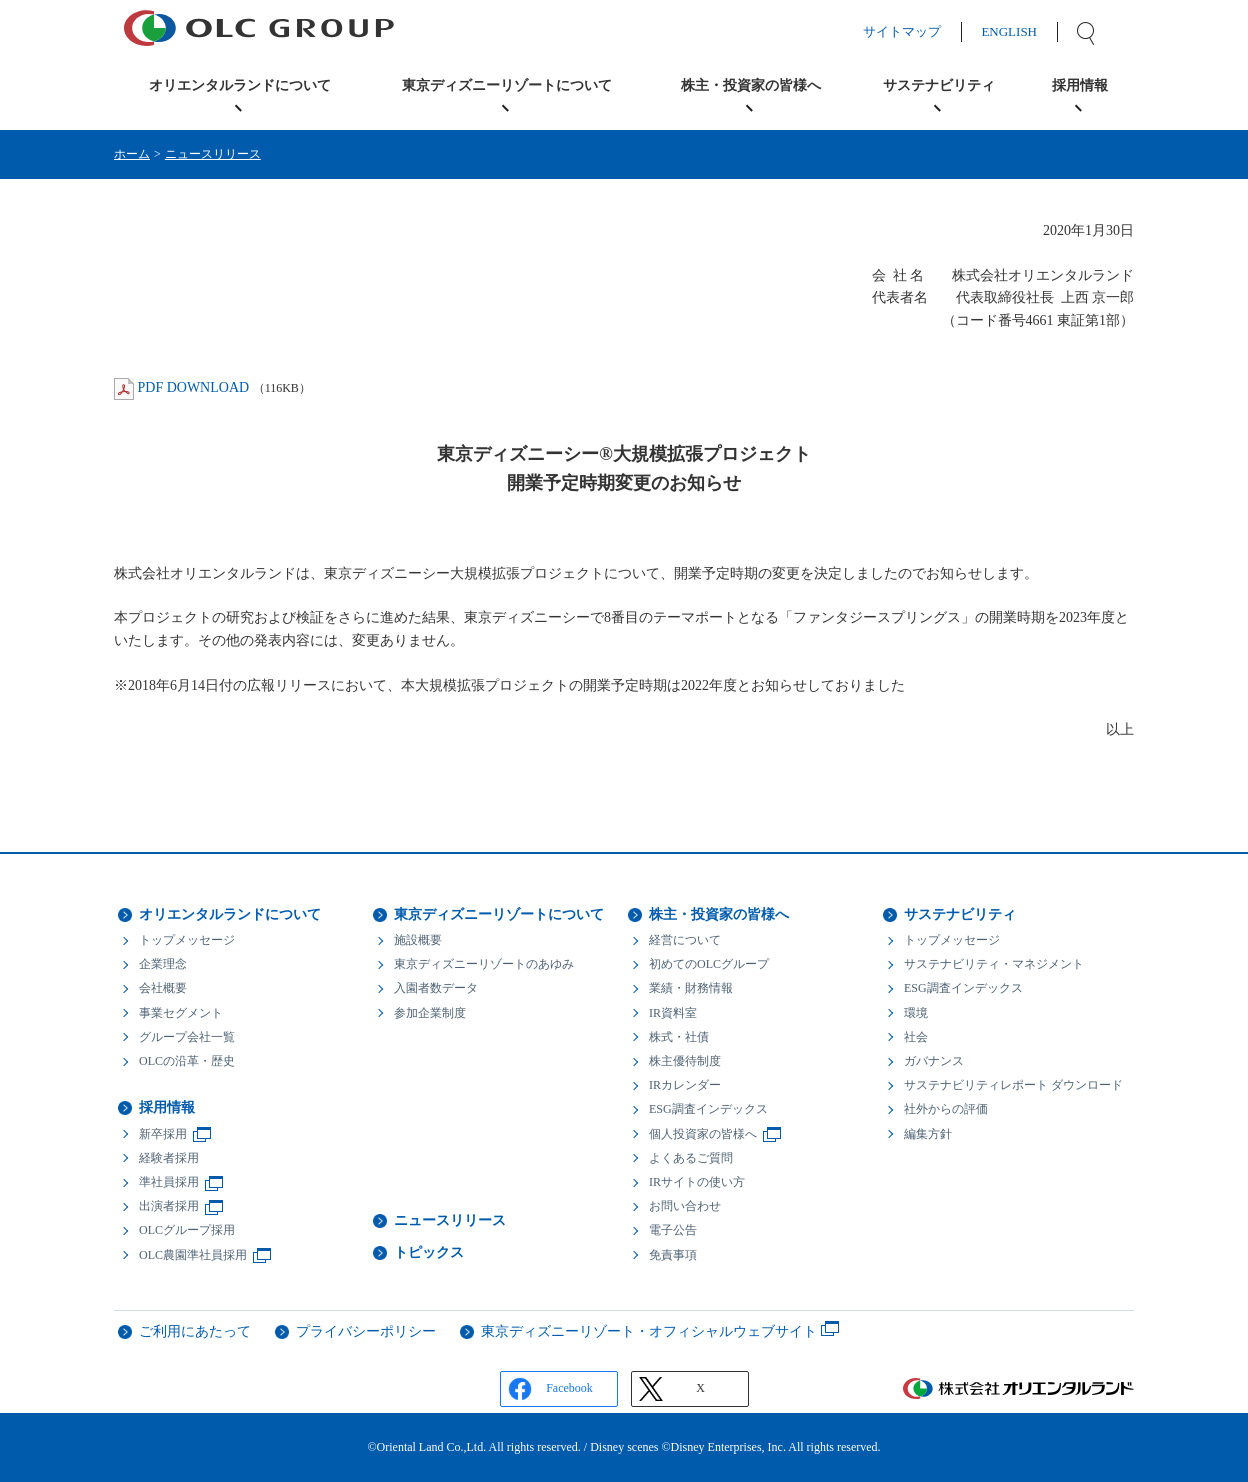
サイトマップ (922, 31)
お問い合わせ (685, 1206)
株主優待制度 (685, 1061)
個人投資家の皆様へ (703, 1134)
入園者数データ (436, 988)
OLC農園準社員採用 (193, 1255)
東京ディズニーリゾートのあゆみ (484, 964)
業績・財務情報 (691, 988)
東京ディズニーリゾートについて (499, 914)
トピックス (429, 1252)
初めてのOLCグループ (709, 964)
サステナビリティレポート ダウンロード (1013, 1085)
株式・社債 (679, 1037)
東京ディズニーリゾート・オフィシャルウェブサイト (649, 1331)
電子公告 (673, 1230)
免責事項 (673, 1255)
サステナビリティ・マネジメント (994, 964)
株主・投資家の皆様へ (719, 914)
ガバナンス (934, 1061)
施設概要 (418, 940)
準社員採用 (169, 1182)
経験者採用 (169, 1158)
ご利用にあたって (195, 1331)
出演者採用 (169, 1206)
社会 (916, 1037)
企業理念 (163, 964)
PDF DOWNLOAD (194, 387)
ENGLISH (1029, 31)
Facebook (569, 1388)
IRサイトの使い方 (697, 1182)
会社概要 (163, 988)
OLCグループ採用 (187, 1230)
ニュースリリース (213, 154)
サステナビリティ (960, 914)
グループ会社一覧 (187, 1037)
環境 (916, 1013)
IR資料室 (673, 1013)
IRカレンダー (685, 1085)
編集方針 (928, 1134)
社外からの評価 (946, 1109)
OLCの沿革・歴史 (187, 1061)
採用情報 (167, 1107)
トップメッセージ (187, 940)
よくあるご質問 (691, 1158)
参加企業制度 (430, 1013)
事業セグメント (181, 1013)
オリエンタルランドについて (230, 914)
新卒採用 (163, 1134)
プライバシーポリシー (366, 1331)
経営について (685, 940)
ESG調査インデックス (708, 1109)
